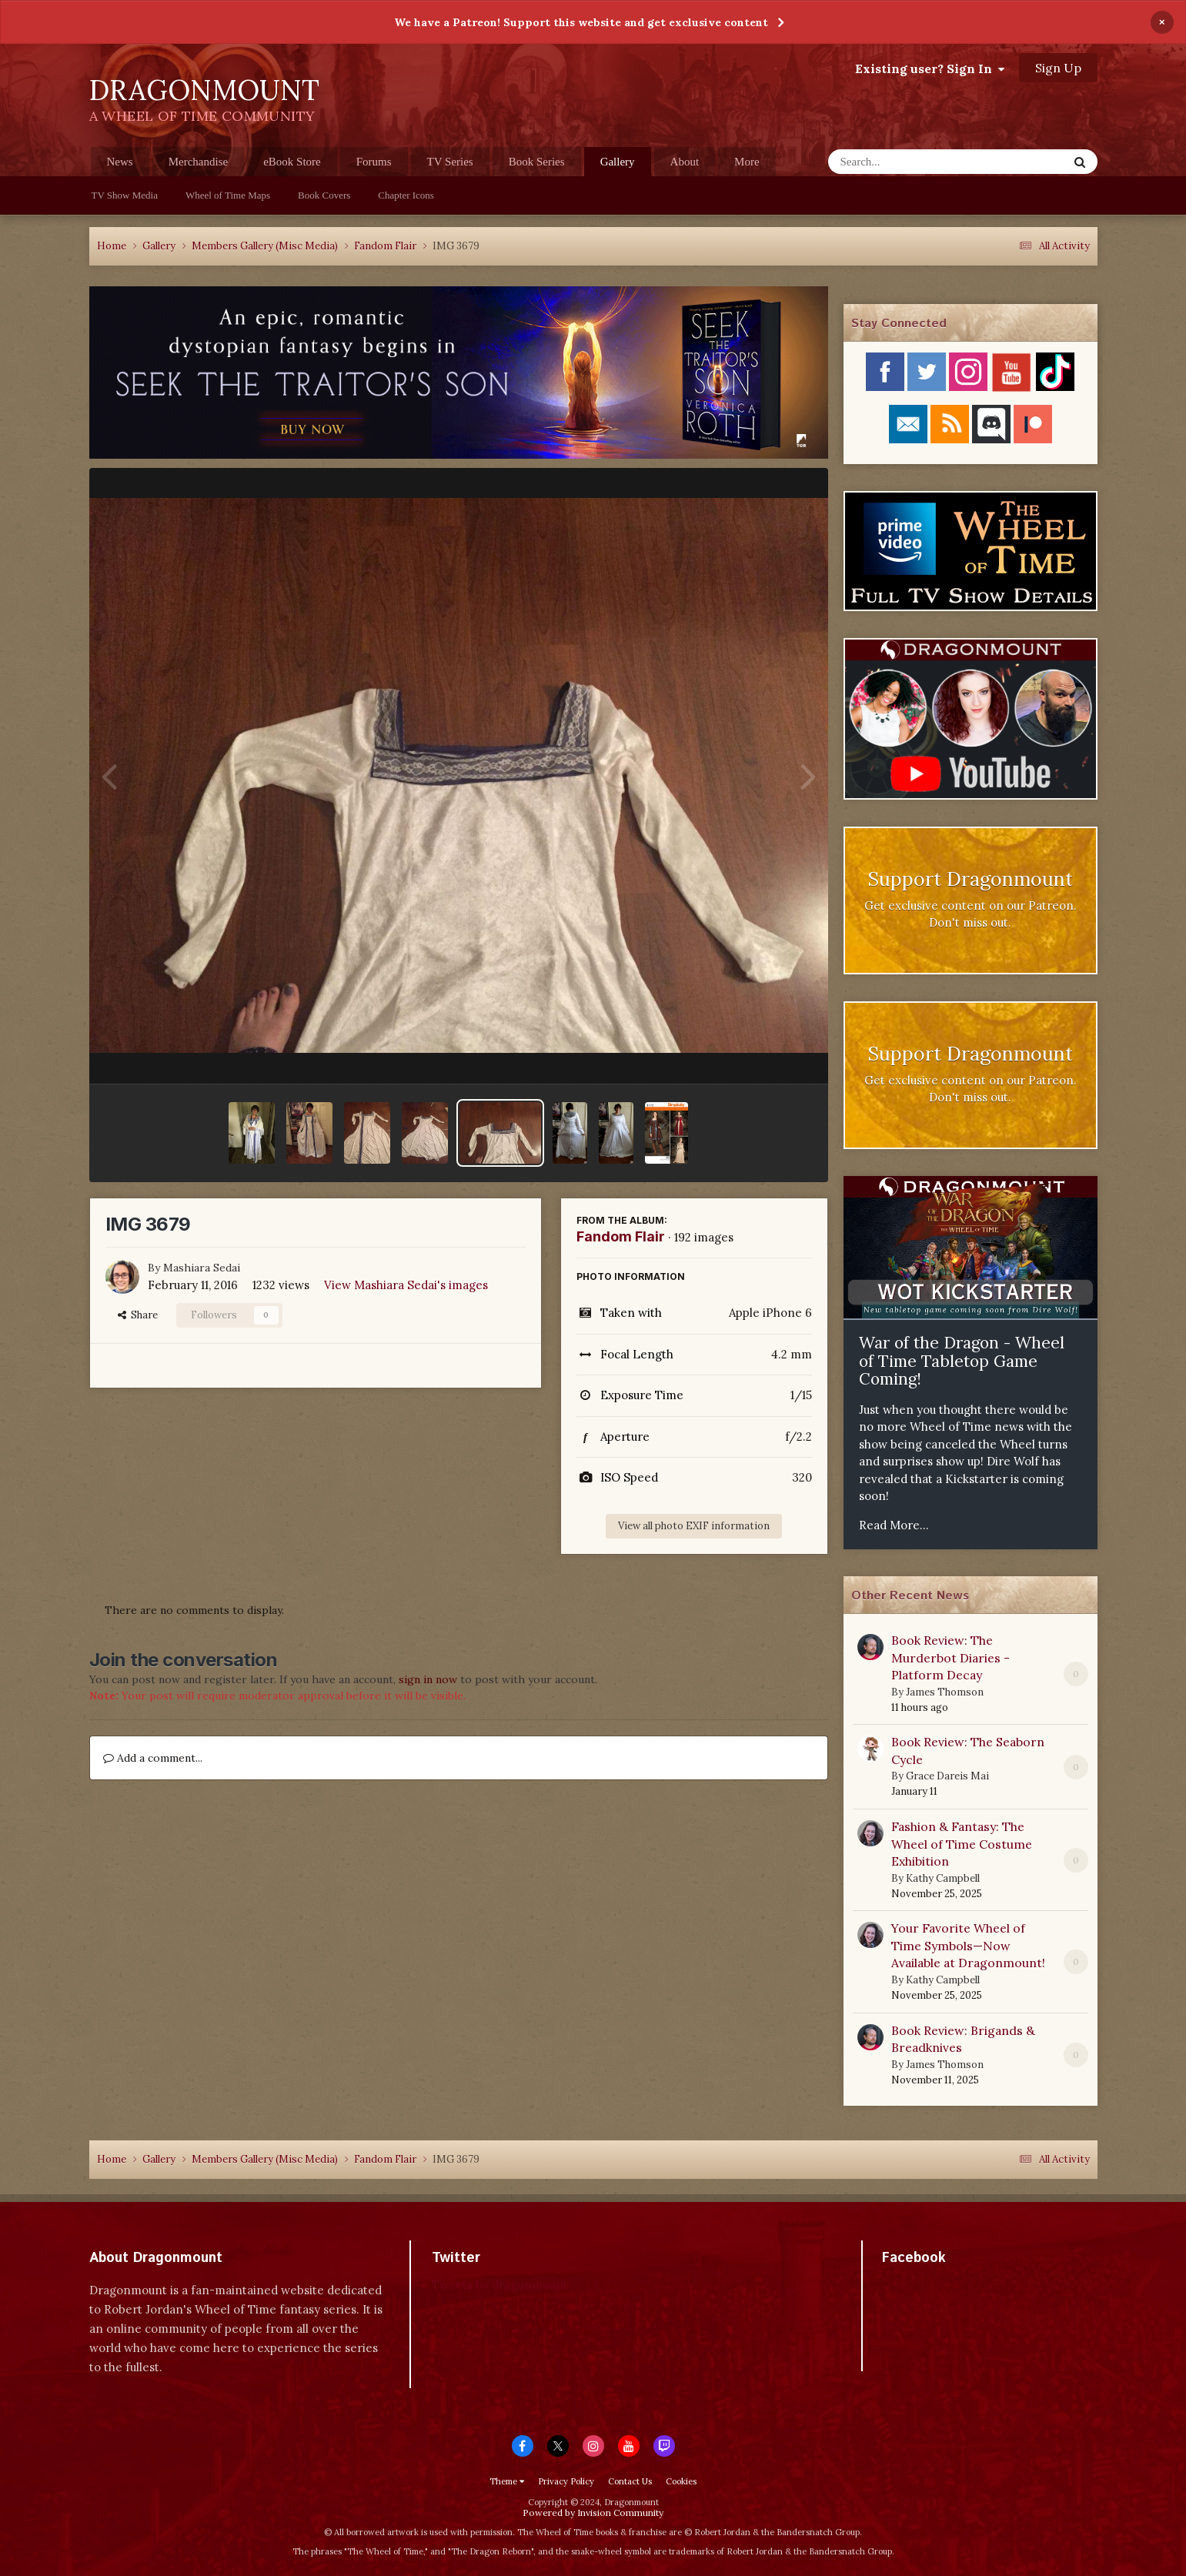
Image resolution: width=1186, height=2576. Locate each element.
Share (138, 1314)
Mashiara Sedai (201, 1268)
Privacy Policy (566, 2481)
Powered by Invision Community (593, 2512)
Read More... (894, 1525)
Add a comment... (152, 1758)
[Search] (907, 161)
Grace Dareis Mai (947, 1775)
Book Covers (324, 195)
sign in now (428, 1679)
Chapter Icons (406, 195)
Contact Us (630, 2481)
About (685, 161)
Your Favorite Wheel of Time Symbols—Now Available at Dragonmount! (968, 1945)
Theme (506, 2481)
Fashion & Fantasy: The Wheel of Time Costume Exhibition (961, 1844)
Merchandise (198, 161)
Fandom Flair (620, 1236)
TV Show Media (125, 195)
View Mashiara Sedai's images (406, 1285)
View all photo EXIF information (694, 1525)
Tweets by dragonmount (500, 2284)
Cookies (681, 2481)
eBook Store (292, 161)
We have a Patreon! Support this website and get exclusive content (581, 22)
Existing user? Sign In (929, 68)
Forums (374, 161)
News (120, 161)
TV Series (450, 161)
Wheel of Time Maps (227, 195)
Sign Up (1058, 67)
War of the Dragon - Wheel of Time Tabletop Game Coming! (961, 1360)
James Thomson (945, 1692)
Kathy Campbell (943, 1878)
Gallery (617, 165)
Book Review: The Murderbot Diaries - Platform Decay (950, 1657)
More (747, 161)
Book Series (537, 161)
